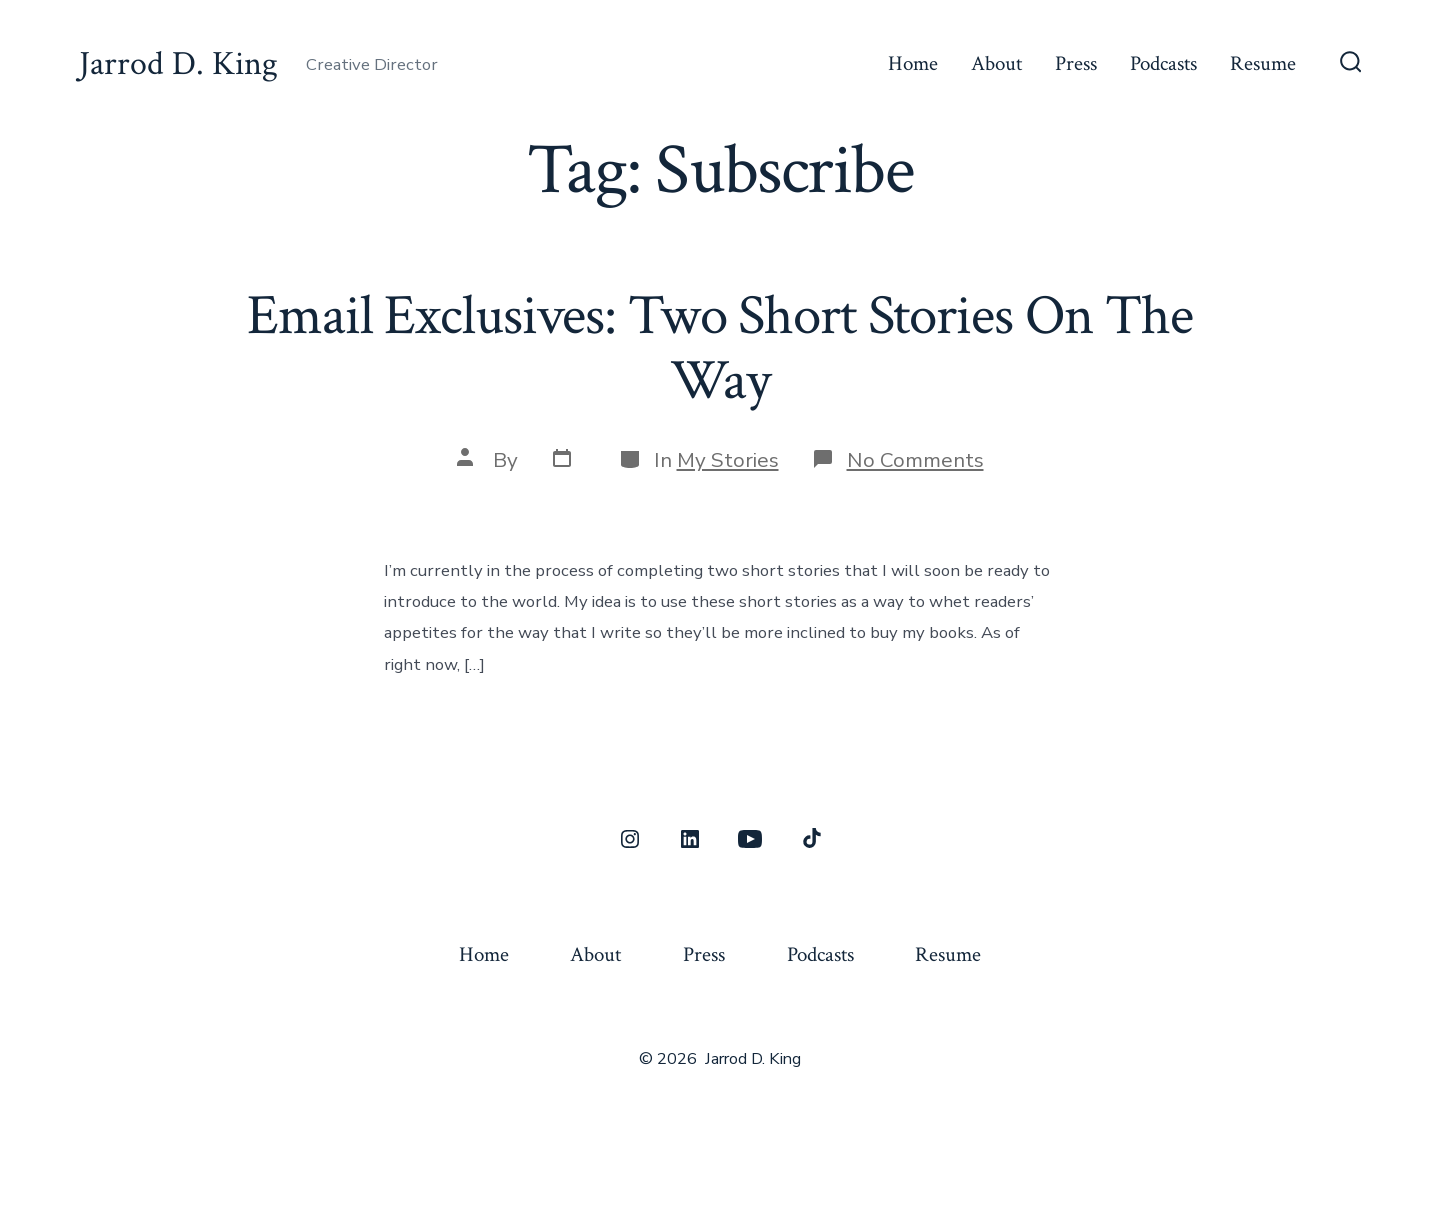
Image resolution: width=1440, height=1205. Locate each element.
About (996, 63)
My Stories (728, 460)
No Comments (915, 460)
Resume (1263, 63)
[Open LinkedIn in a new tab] (690, 839)
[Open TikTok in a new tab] (810, 839)
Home (913, 63)
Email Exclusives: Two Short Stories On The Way (719, 348)
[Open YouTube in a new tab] (750, 839)
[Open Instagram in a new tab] (630, 839)
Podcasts (1163, 63)
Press (1076, 63)
